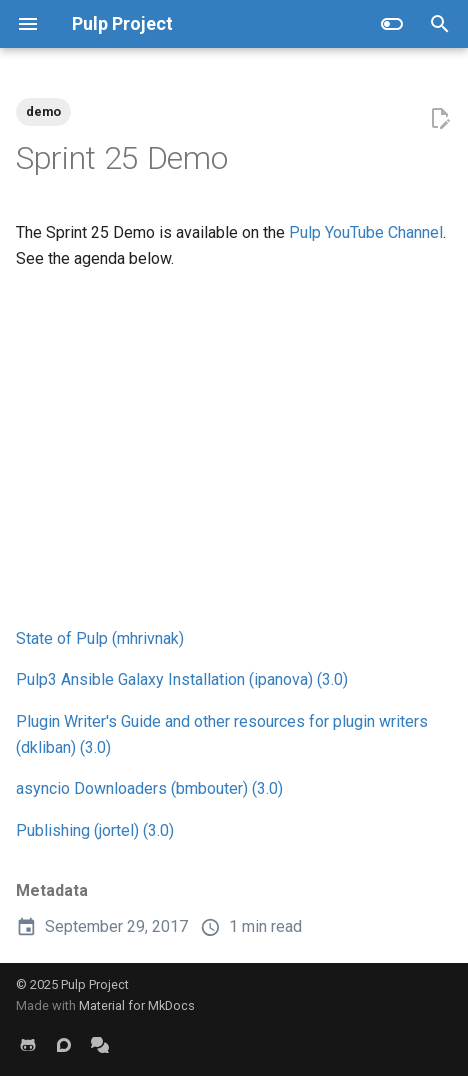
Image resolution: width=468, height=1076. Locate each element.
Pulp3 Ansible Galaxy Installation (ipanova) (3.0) (182, 679)
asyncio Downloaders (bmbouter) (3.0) (149, 788)
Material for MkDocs (137, 1005)
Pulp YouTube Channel (366, 232)
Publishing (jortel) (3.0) (95, 830)
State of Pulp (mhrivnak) (100, 638)
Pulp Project (95, 984)
